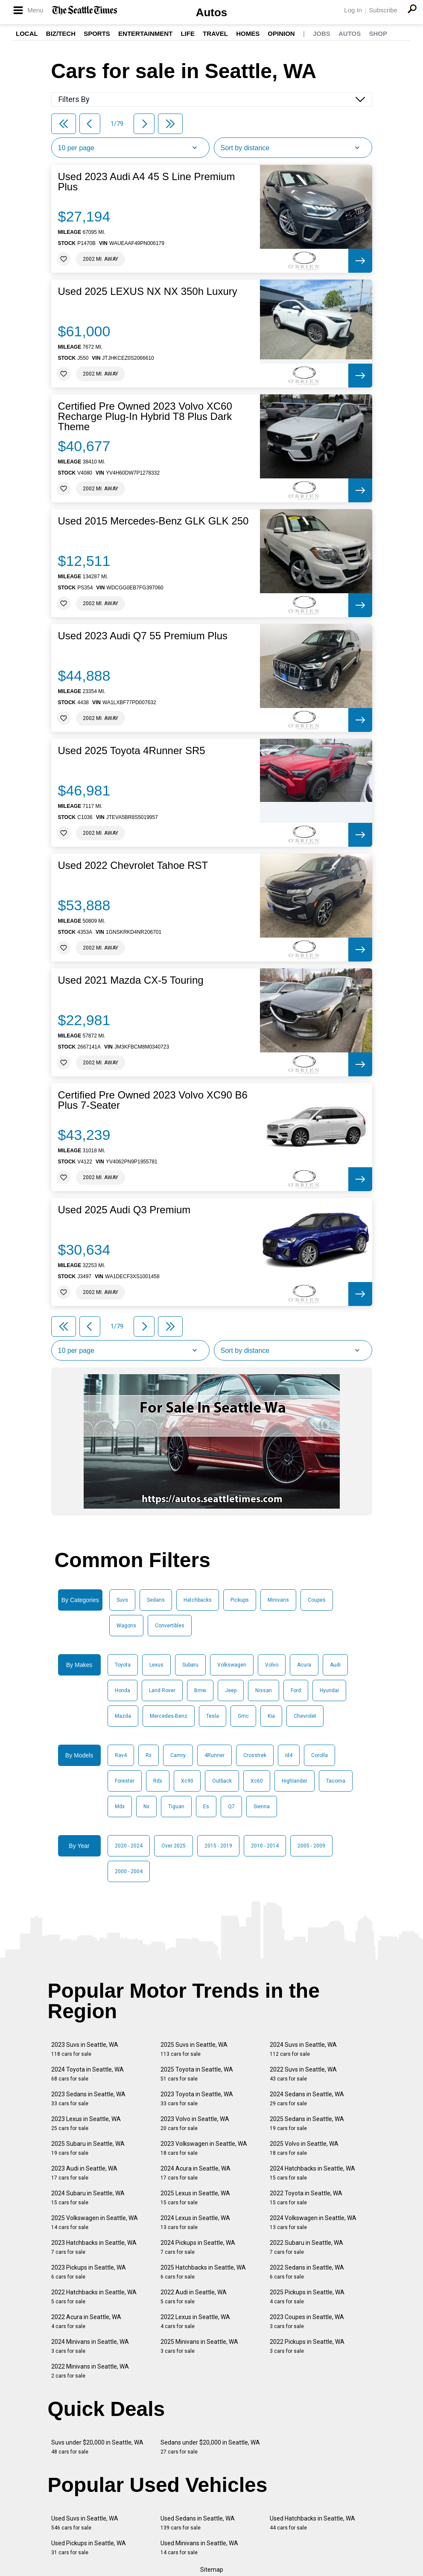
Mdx (120, 1807)
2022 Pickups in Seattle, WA (307, 2346)
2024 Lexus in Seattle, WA (195, 2222)
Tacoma (335, 1781)
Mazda (123, 1716)
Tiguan (176, 1807)
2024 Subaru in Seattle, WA (88, 2198)
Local (27, 33)
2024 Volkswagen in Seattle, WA (313, 2222)
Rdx (157, 1781)
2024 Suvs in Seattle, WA (303, 2049)
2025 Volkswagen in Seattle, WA (94, 2222)
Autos (212, 12)
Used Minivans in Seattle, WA (199, 2548)
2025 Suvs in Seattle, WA (194, 2049)
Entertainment (145, 33)
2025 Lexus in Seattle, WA (195, 2198)
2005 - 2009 (311, 1846)
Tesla (212, 1716)
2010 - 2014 (265, 1846)
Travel (215, 33)
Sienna (262, 1807)
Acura (304, 1665)
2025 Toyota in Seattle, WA (196, 2074)
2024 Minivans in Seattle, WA (90, 2346)
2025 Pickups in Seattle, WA (307, 2297)
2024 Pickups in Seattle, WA (197, 2247)
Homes (248, 33)
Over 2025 (173, 1846)
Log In (353, 10)
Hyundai (329, 1690)
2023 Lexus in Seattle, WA (86, 2123)
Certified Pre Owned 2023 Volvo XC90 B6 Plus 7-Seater (153, 1100)
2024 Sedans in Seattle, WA (307, 2099)
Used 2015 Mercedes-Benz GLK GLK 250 (153, 521)
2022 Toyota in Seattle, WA (306, 2198)
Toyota (123, 1665)
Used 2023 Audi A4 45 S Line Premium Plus (146, 182)
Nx (146, 1807)
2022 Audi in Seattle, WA (193, 2297)
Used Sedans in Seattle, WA (197, 2523)
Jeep (230, 1690)
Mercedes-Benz (168, 1716)
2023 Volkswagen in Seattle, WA (203, 2148)
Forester (124, 1781)
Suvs (122, 1600)
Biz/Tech (61, 33)
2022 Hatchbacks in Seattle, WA (94, 2297)
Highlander (294, 1781)
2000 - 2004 (129, 1871)
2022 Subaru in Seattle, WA (306, 2247)
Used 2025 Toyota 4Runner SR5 (131, 751)
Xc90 (187, 1781)
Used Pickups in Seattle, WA (88, 2548)
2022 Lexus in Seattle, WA (195, 2321)
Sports (97, 33)
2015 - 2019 (218, 1846)
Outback (222, 1781)
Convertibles (169, 1626)
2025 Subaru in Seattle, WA (88, 2148)
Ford (296, 1690)
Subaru (190, 1665)
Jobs (321, 33)
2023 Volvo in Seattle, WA (194, 2123)
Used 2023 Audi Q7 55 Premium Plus (143, 636)
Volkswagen (231, 1665)
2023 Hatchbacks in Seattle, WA (94, 2247)
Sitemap (211, 2569)
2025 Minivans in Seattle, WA (199, 2346)
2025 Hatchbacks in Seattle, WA (203, 2272)
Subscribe (383, 10)
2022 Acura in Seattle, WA (86, 2321)
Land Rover (162, 1690)
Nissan (263, 1690)
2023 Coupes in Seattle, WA (307, 2321)
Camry (178, 1755)
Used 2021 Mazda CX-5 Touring (131, 980)
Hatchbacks (198, 1600)
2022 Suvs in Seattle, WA (303, 2074)
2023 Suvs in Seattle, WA (84, 2049)
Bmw (200, 1690)
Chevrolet (305, 1716)
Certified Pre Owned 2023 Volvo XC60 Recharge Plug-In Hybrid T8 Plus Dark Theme (145, 416)
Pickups (239, 1600)
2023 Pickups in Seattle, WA (88, 2272)
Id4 (288, 1755)
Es (206, 1807)
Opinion (281, 33)
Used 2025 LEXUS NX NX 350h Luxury (147, 291)
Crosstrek (254, 1755)
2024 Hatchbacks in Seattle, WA (312, 2173)
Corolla (319, 1755)
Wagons (126, 1626)
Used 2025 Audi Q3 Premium (124, 1210)
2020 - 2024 (129, 1846)
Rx (149, 1755)
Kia (271, 1716)
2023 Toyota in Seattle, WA (196, 2099)
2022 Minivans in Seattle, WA (90, 2371)
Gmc (243, 1716)
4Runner (214, 1755)
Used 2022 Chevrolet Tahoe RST (133, 865)
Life (188, 33)
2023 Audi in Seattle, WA (84, 2173)
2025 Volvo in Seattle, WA (304, 2148)
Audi (335, 1665)
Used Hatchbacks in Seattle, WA (312, 2523)
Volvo (271, 1665)
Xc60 (257, 1781)
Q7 (231, 1807)
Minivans (278, 1600)
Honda (122, 1690)
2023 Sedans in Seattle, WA (88, 2099)
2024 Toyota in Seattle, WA (87, 2074)
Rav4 (121, 1755)
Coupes (317, 1600)
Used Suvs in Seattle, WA (84, 2523)
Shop (378, 33)
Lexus (156, 1665)
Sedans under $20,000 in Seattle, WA (210, 2447)
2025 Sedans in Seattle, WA (307, 2123)
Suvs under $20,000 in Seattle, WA (97, 2447)
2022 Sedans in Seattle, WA (307, 2272)
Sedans (156, 1600)
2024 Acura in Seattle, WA (195, 2173)
